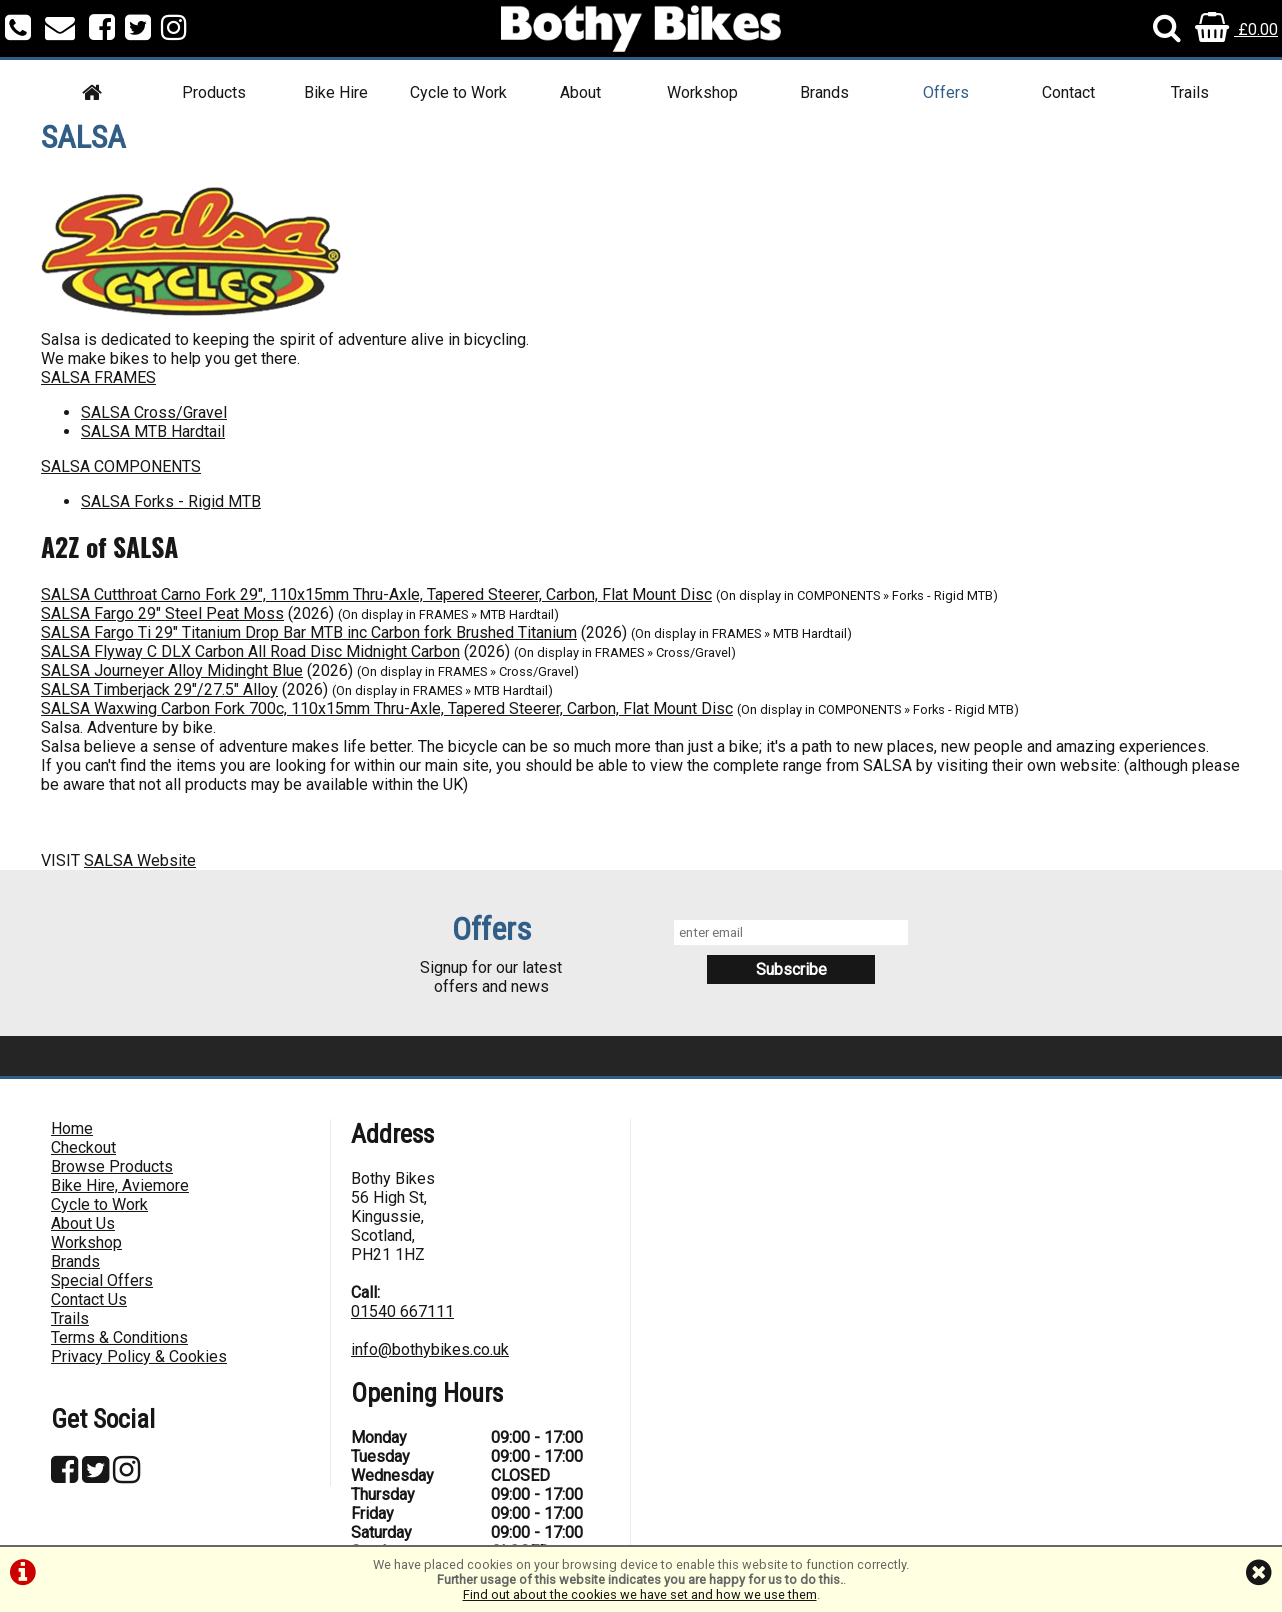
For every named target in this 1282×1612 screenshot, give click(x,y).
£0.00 (1236, 29)
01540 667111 (402, 1311)
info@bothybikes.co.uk (430, 1349)
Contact (1068, 92)
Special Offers (102, 1280)
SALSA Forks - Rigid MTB (171, 501)
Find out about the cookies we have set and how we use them (640, 1594)
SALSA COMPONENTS (121, 466)
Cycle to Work (458, 92)
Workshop (702, 92)
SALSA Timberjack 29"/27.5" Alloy (159, 689)
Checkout (83, 1147)
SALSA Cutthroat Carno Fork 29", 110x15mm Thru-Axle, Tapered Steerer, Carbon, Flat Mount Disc (376, 594)
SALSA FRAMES (98, 377)
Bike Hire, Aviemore (120, 1185)
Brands (824, 92)
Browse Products (112, 1166)
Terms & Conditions (119, 1337)
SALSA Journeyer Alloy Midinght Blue (172, 670)
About (580, 92)
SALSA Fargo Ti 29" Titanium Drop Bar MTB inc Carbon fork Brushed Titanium (309, 632)
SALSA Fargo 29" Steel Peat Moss (162, 613)
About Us (83, 1223)
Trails (1190, 92)
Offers (946, 92)
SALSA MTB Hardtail (153, 431)
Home (72, 1128)
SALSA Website (140, 860)
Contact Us (89, 1299)
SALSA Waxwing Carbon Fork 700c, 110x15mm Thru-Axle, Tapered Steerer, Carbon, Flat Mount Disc (387, 708)
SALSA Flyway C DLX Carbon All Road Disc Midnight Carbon (250, 651)
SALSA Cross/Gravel (154, 412)
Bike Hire (336, 92)
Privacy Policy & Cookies (139, 1356)
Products (214, 92)
